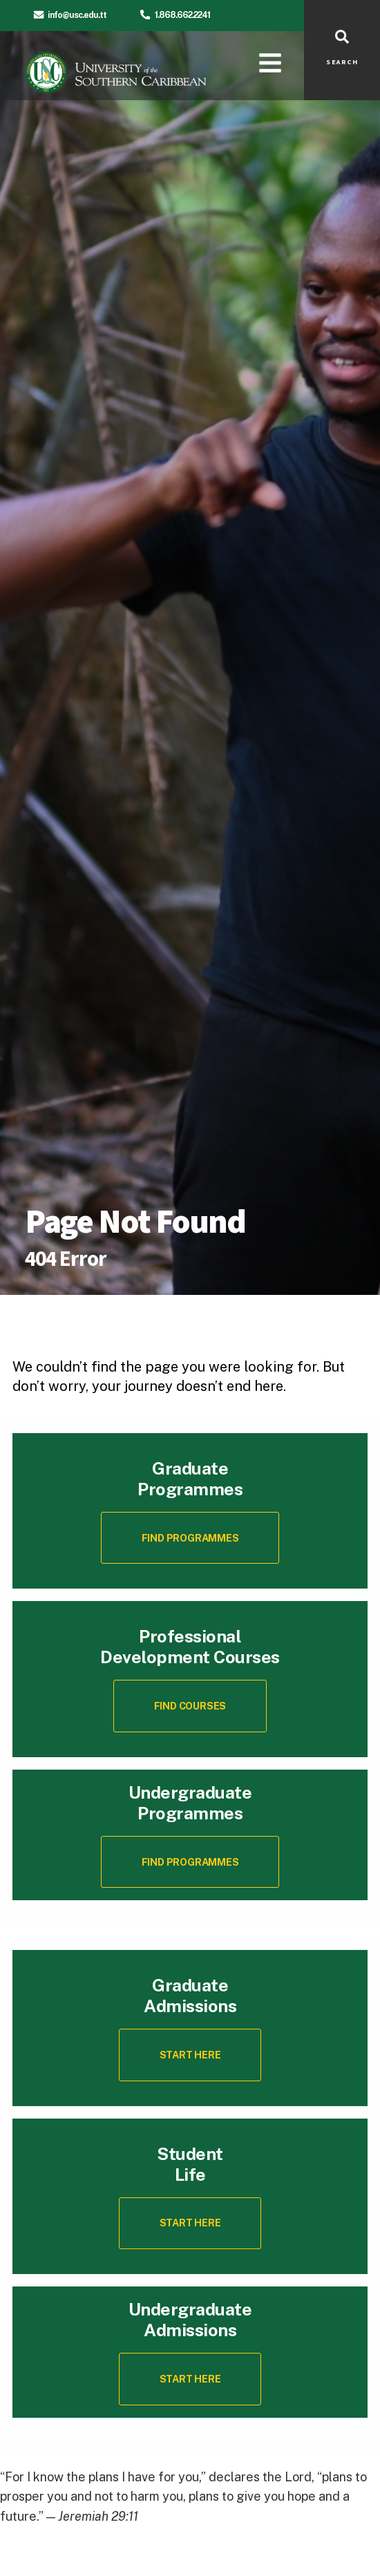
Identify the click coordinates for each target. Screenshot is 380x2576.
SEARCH (342, 62)
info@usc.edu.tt (77, 15)
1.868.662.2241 (182, 15)
